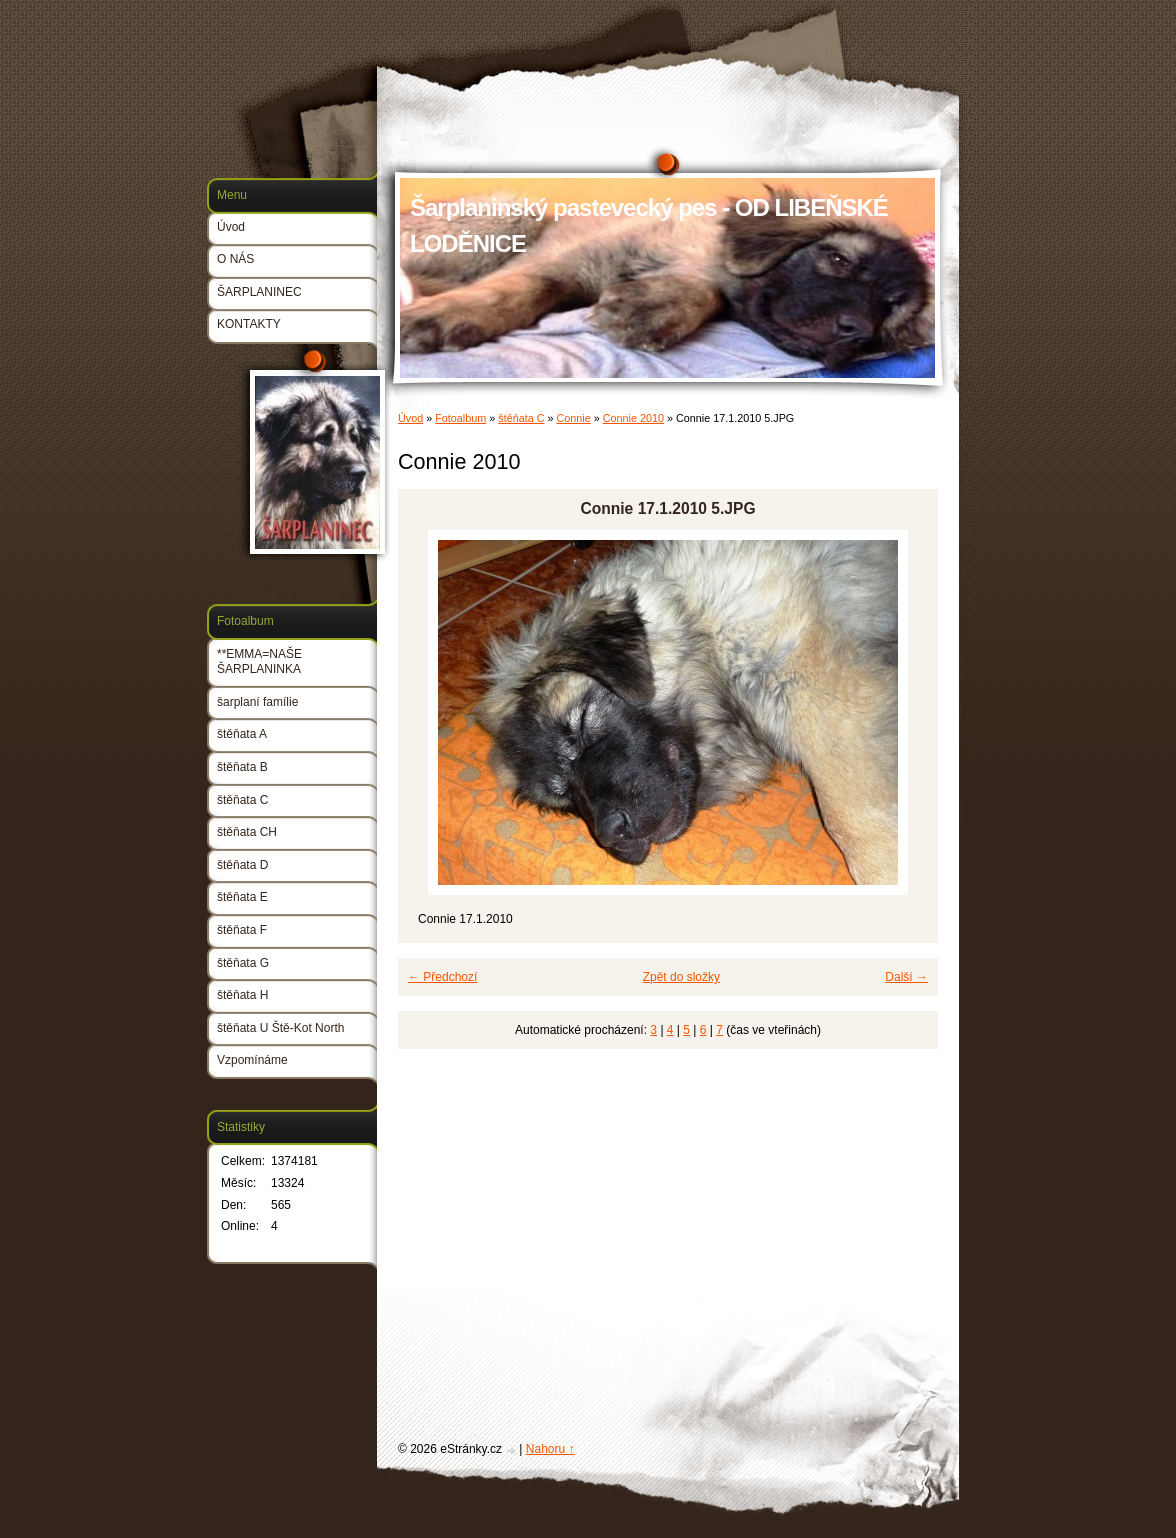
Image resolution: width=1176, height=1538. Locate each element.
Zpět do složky (681, 977)
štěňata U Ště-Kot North (280, 1028)
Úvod (410, 418)
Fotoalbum (460, 418)
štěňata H (242, 995)
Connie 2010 (633, 418)
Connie (574, 418)
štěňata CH (247, 832)
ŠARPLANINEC (259, 292)
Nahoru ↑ (550, 1449)
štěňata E (242, 897)
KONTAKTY (249, 324)
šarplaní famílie (257, 702)
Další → (906, 977)
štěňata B (242, 767)
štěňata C (521, 418)
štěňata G (243, 963)
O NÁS (235, 259)
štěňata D (242, 865)
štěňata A (242, 734)
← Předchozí (442, 977)
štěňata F (242, 930)
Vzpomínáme (252, 1060)
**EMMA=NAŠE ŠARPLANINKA (259, 662)
